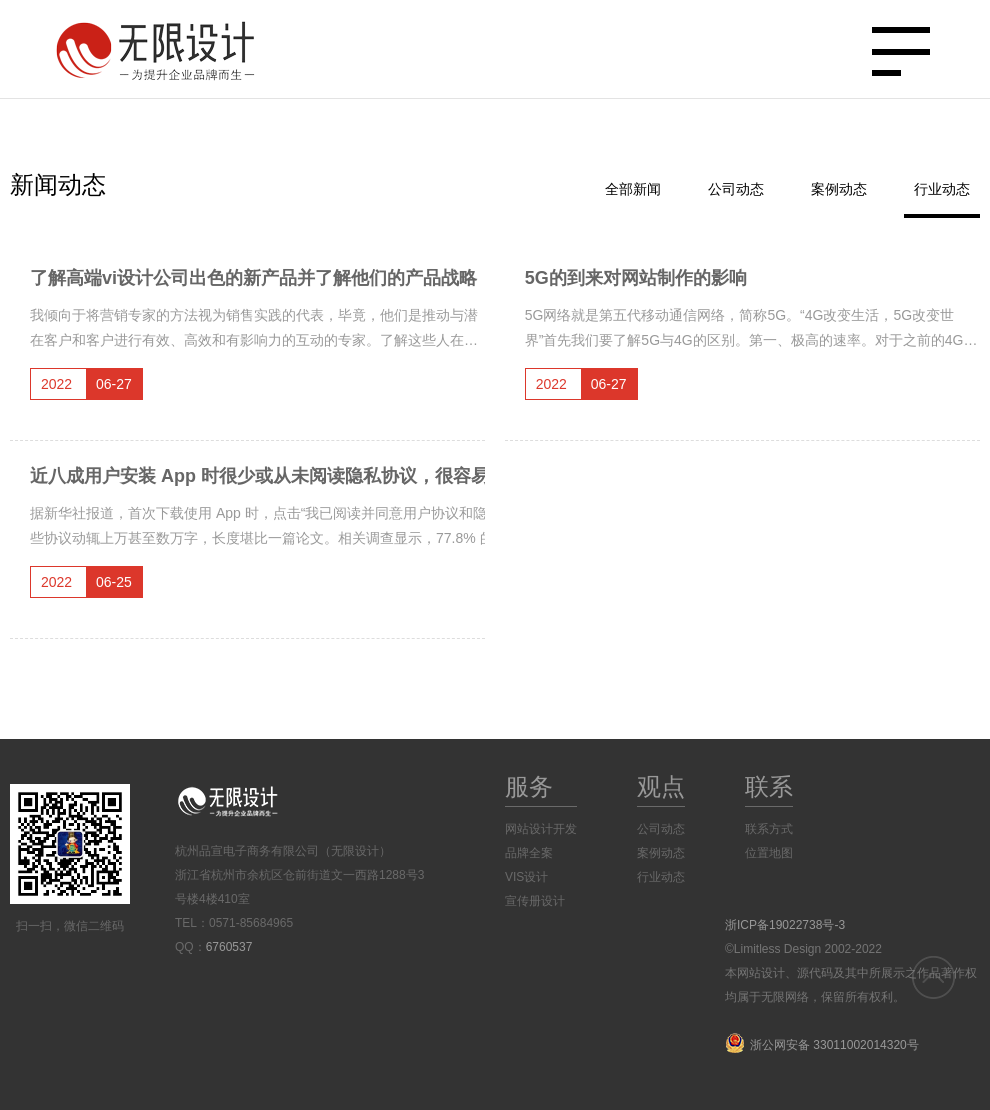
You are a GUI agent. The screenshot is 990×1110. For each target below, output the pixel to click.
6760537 (229, 947)
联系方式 (769, 829)
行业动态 (942, 189)
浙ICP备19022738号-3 (785, 925)
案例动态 (839, 189)
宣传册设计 (535, 901)
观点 (661, 786)
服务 (529, 786)
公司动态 (736, 189)
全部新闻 (633, 189)
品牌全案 (529, 853)
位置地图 (769, 853)
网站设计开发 (541, 829)
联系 (769, 786)
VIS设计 (526, 877)
